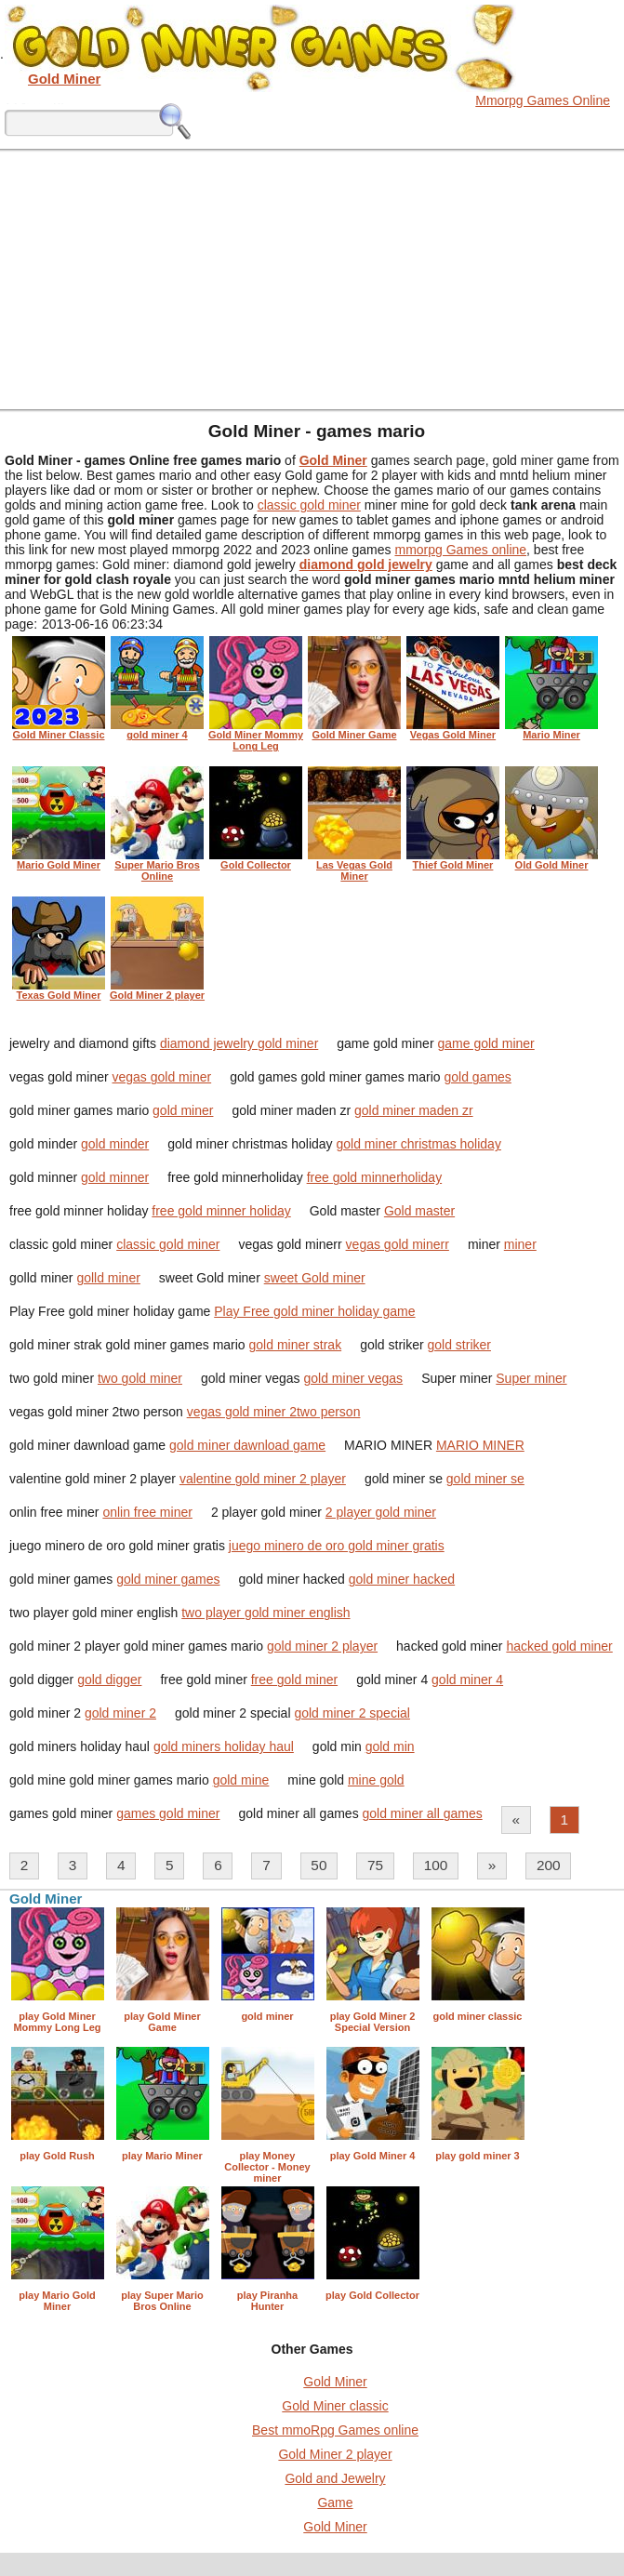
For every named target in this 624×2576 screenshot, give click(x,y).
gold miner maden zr (413, 1110)
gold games (477, 1076)
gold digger (109, 1679)
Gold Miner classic (335, 2405)
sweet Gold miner (314, 1277)
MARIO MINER (480, 1445)
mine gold (376, 1780)
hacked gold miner (559, 1646)
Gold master (419, 1210)
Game (334, 2502)
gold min (390, 1746)
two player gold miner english (265, 1612)
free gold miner (294, 1679)
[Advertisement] (312, 279)
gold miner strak (295, 1344)
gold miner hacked (402, 1579)
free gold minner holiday (221, 1210)
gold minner (115, 1177)
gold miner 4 (467, 1679)
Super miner (531, 1378)
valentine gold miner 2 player (262, 1478)
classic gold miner (309, 505)
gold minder (115, 1143)
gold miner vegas (354, 1378)
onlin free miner (147, 1512)
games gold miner (167, 1813)
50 (318, 1865)
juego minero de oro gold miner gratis (337, 1545)
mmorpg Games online (460, 549)
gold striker (459, 1344)
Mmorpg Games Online (542, 100)
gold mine (241, 1780)
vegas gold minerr (397, 1244)
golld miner (107, 1277)
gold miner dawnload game (247, 1445)
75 (375, 1865)
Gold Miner (334, 2381)
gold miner (183, 1110)
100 (436, 1865)
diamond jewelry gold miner (239, 1043)
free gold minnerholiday (375, 1177)
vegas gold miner (162, 1076)
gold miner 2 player (322, 1646)
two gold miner (140, 1378)
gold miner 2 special (352, 1713)
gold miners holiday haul (223, 1746)
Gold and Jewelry (335, 2478)
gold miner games (167, 1579)
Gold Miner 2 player (335, 2454)
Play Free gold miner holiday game (314, 1311)
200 (549, 1865)
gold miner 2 (120, 1713)
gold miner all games (423, 1813)
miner (520, 1244)
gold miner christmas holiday (419, 1143)
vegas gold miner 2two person (274, 1411)
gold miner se (485, 1478)
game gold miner (485, 1043)
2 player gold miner (380, 1512)
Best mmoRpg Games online (335, 2430)
